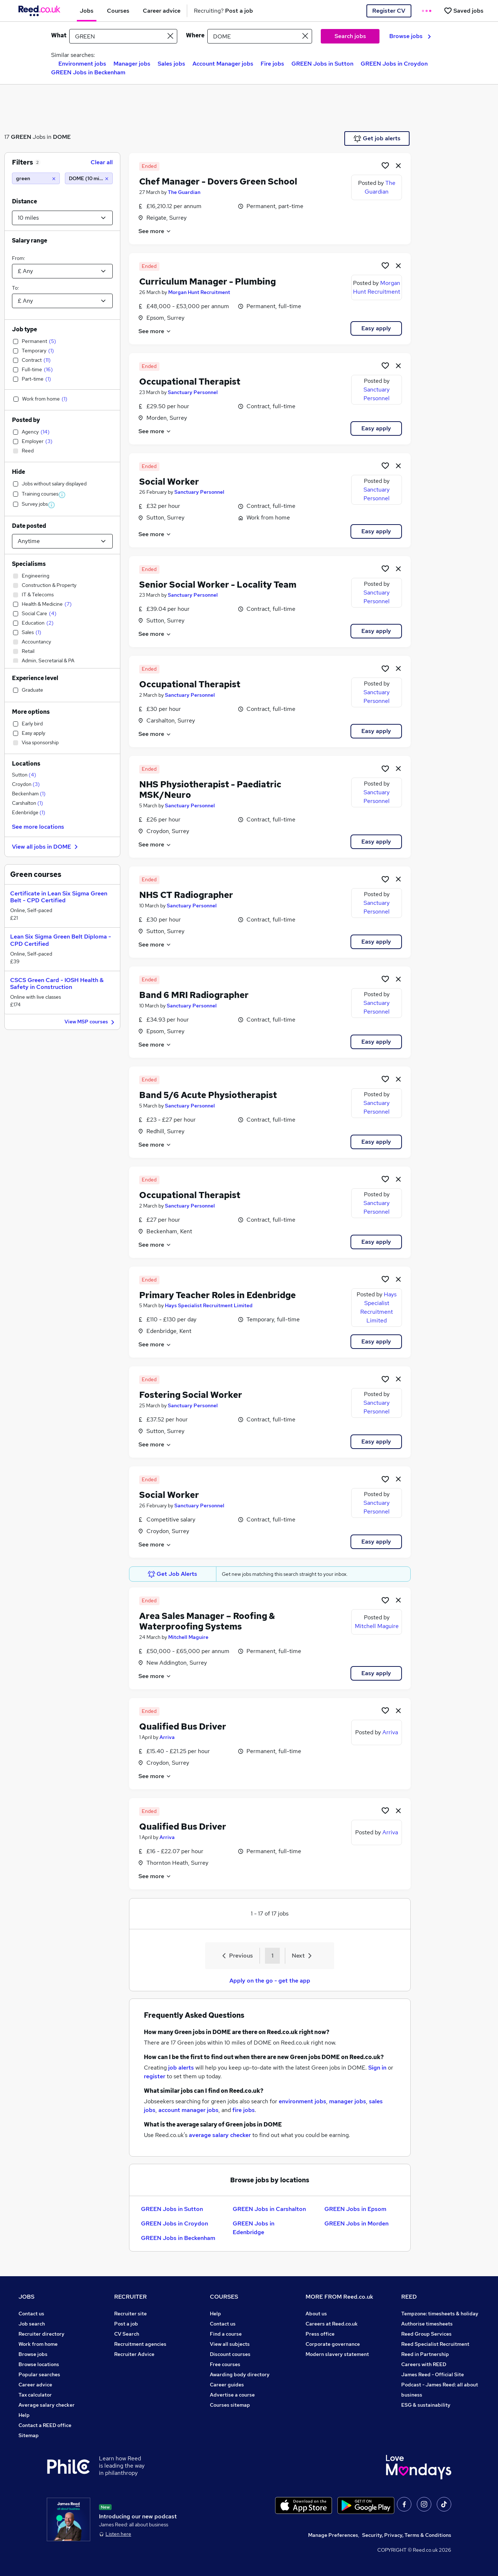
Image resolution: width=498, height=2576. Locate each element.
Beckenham (29, 793)
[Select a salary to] (62, 301)
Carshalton (27, 803)
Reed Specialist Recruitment (435, 2344)
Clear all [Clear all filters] (102, 162)
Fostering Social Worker (190, 1394)
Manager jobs (131, 63)
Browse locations (38, 2364)
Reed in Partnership (425, 2354)
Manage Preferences (333, 2535)
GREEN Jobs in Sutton (322, 63)
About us (316, 2313)
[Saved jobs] (463, 10)
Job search (31, 2323)
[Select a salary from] (62, 271)
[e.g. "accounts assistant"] (123, 36)
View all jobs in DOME (46, 846)
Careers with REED (423, 2364)
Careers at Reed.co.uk (332, 2323)
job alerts (181, 2067)
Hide (18, 472)
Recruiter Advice (134, 2354)
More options (31, 712)
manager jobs (347, 2101)
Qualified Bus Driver (182, 1726)
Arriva (167, 1737)
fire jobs (243, 2110)
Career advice (35, 2384)
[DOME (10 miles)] (88, 178)
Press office (320, 2334)
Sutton (24, 774)
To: (15, 288)
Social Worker (169, 481)
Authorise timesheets (427, 2323)
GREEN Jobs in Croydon (394, 63)
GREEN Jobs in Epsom (355, 2209)
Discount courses (230, 2354)
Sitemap (28, 2435)
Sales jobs (171, 63)
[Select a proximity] (62, 218)
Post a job (126, 2323)
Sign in (377, 2067)
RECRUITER (130, 2296)
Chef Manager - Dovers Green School (218, 181)
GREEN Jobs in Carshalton (269, 2209)
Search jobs (350, 36)
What (58, 35)
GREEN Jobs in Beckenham (88, 72)
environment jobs (302, 2101)
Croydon (26, 784)
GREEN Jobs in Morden (356, 2223)
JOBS (26, 2296)
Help (24, 2415)
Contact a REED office (44, 2425)
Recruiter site (130, 2313)
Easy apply (376, 328)
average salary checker (220, 2135)
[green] (35, 178)
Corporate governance (333, 2344)
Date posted (29, 526)
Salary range (29, 240)
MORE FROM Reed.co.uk (339, 2296)
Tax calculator (35, 2394)
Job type (24, 329)
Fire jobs (272, 63)
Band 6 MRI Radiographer (194, 995)
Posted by (26, 420)
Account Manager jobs (222, 63)
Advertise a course (232, 2394)
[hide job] (398, 165)
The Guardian (184, 192)
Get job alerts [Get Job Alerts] (377, 138)
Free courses (225, 2364)
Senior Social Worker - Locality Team (217, 584)
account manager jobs (188, 2110)
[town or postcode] (259, 36)
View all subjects (230, 2344)
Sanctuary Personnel (193, 392)
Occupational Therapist (189, 381)
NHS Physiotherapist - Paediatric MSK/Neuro (210, 789)
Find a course (226, 2334)
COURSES (224, 2296)
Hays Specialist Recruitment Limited (209, 1305)
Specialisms (29, 564)
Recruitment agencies (140, 2344)
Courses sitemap (230, 2405)
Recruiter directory (41, 2334)
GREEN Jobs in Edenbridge (253, 2228)
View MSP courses (90, 1022)
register (154, 2076)
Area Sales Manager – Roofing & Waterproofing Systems (207, 1621)
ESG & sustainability (426, 2405)
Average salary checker (46, 2405)
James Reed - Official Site (432, 2374)
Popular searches (39, 2374)
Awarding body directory (240, 2374)
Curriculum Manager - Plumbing (207, 281)
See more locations (38, 827)
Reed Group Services (426, 2334)
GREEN (21, 137)
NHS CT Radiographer (186, 894)
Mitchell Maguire (188, 1637)
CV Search (126, 2334)
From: (18, 258)
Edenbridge (28, 812)
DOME (62, 137)
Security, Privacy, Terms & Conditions (406, 2535)
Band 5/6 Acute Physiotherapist (208, 1095)
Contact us (31, 2313)
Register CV (388, 11)
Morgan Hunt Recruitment (199, 292)
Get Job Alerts (172, 1574)
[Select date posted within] (62, 541)
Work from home (38, 2344)
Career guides (227, 2384)
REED (409, 2296)
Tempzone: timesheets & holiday (439, 2313)
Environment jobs (82, 63)
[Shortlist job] (385, 165)
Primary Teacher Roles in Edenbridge (217, 1295)
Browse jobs (410, 36)
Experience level (35, 678)
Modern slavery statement (337, 2354)
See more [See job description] (154, 231)
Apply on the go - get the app (269, 1980)
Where (195, 35)
